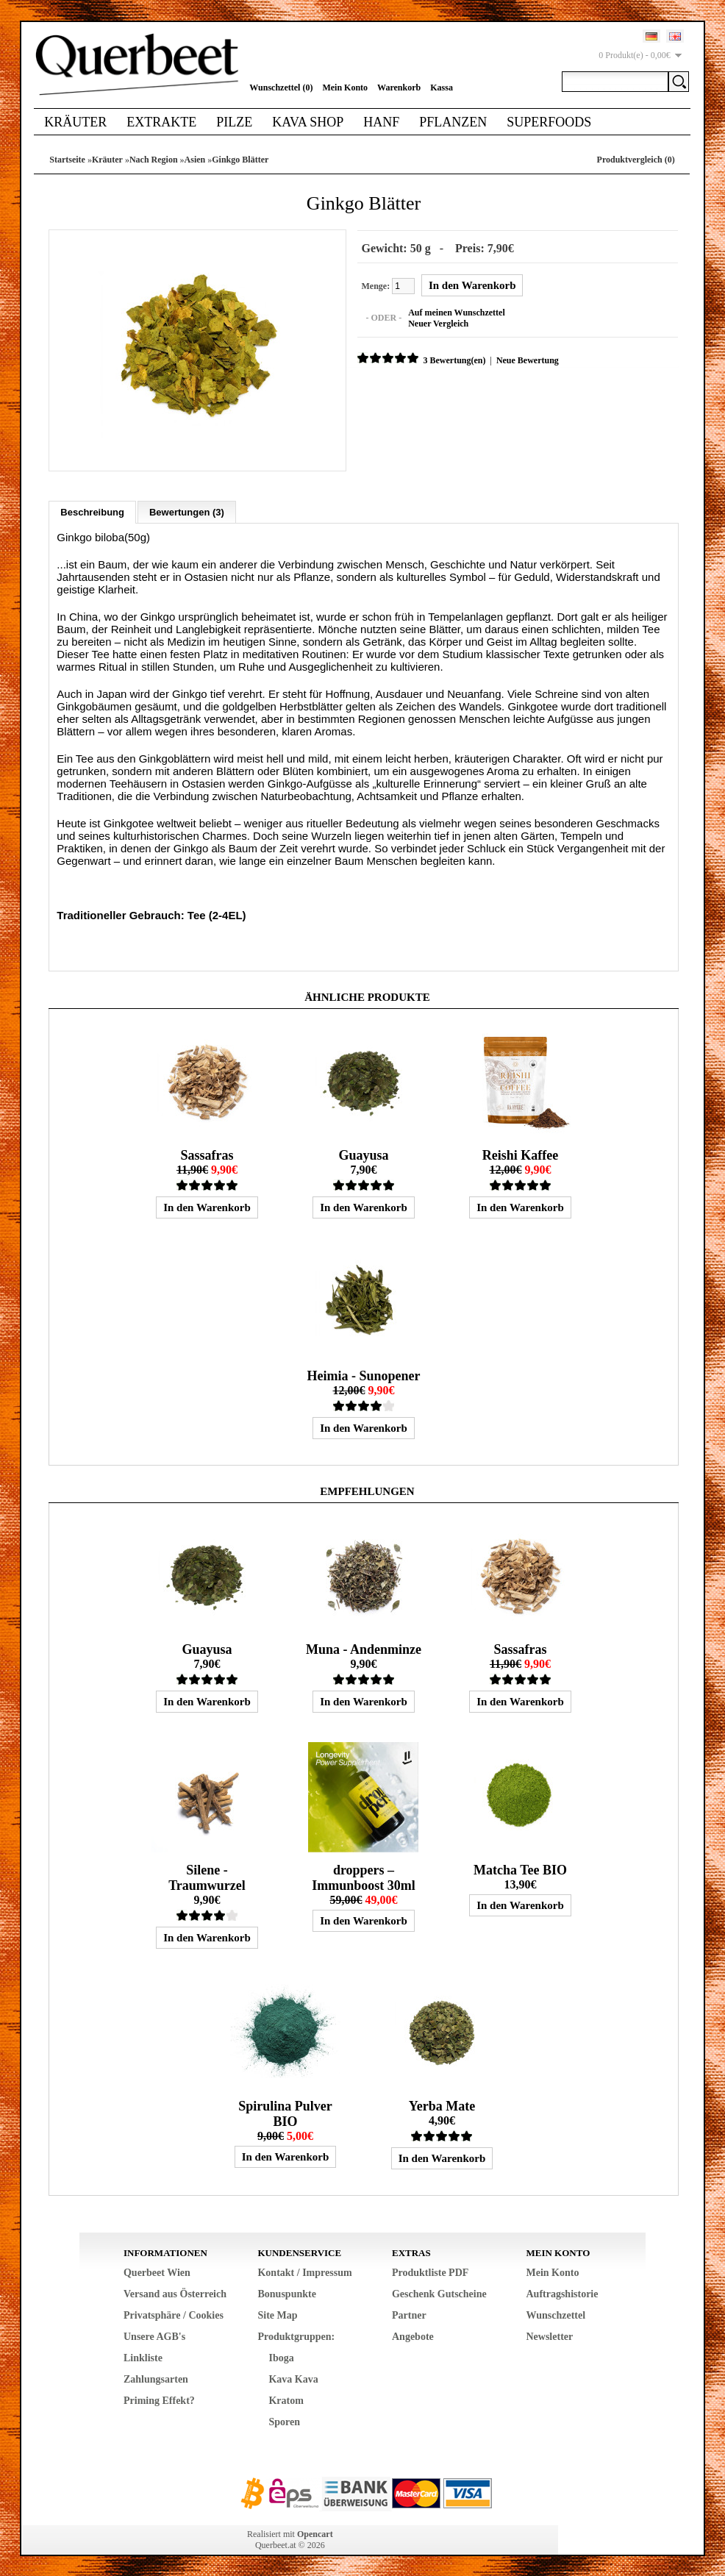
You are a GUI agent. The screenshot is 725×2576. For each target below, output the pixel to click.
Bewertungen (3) (186, 509)
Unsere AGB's (154, 2334)
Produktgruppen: (296, 2334)
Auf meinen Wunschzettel (454, 312)
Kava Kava (293, 2377)
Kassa (441, 87)
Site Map (277, 2313)
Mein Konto (345, 87)
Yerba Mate (442, 2104)
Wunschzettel (555, 2313)
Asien (195, 159)
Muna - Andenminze (363, 1647)
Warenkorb (399, 87)
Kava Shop (307, 122)
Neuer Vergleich (436, 323)
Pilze (234, 122)
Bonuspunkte (286, 2291)
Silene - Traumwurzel (207, 1875)
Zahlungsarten (156, 2377)
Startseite (67, 159)
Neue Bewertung (525, 359)
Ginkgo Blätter (240, 159)
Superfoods (549, 122)
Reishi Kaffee (520, 1153)
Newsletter (549, 2334)
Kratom (285, 2398)
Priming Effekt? (159, 2398)
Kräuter (75, 122)
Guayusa (363, 1153)
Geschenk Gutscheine (439, 2291)
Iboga (280, 2355)
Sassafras (206, 1153)
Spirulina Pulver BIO (285, 2112)
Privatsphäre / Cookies (174, 2313)
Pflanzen (453, 122)
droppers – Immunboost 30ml (363, 1875)
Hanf (381, 122)
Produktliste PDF (430, 2270)
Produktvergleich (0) (636, 159)
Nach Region (153, 159)
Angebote (413, 2334)
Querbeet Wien (157, 2270)
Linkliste (143, 2355)
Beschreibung (92, 509)
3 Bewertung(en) (452, 359)
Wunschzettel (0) (280, 87)
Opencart (315, 2532)
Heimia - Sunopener (363, 1373)
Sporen (284, 2419)
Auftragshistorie (562, 2291)
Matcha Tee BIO (520, 1867)
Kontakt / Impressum (304, 2270)
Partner (409, 2313)
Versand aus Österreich (175, 2291)
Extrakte (161, 122)
